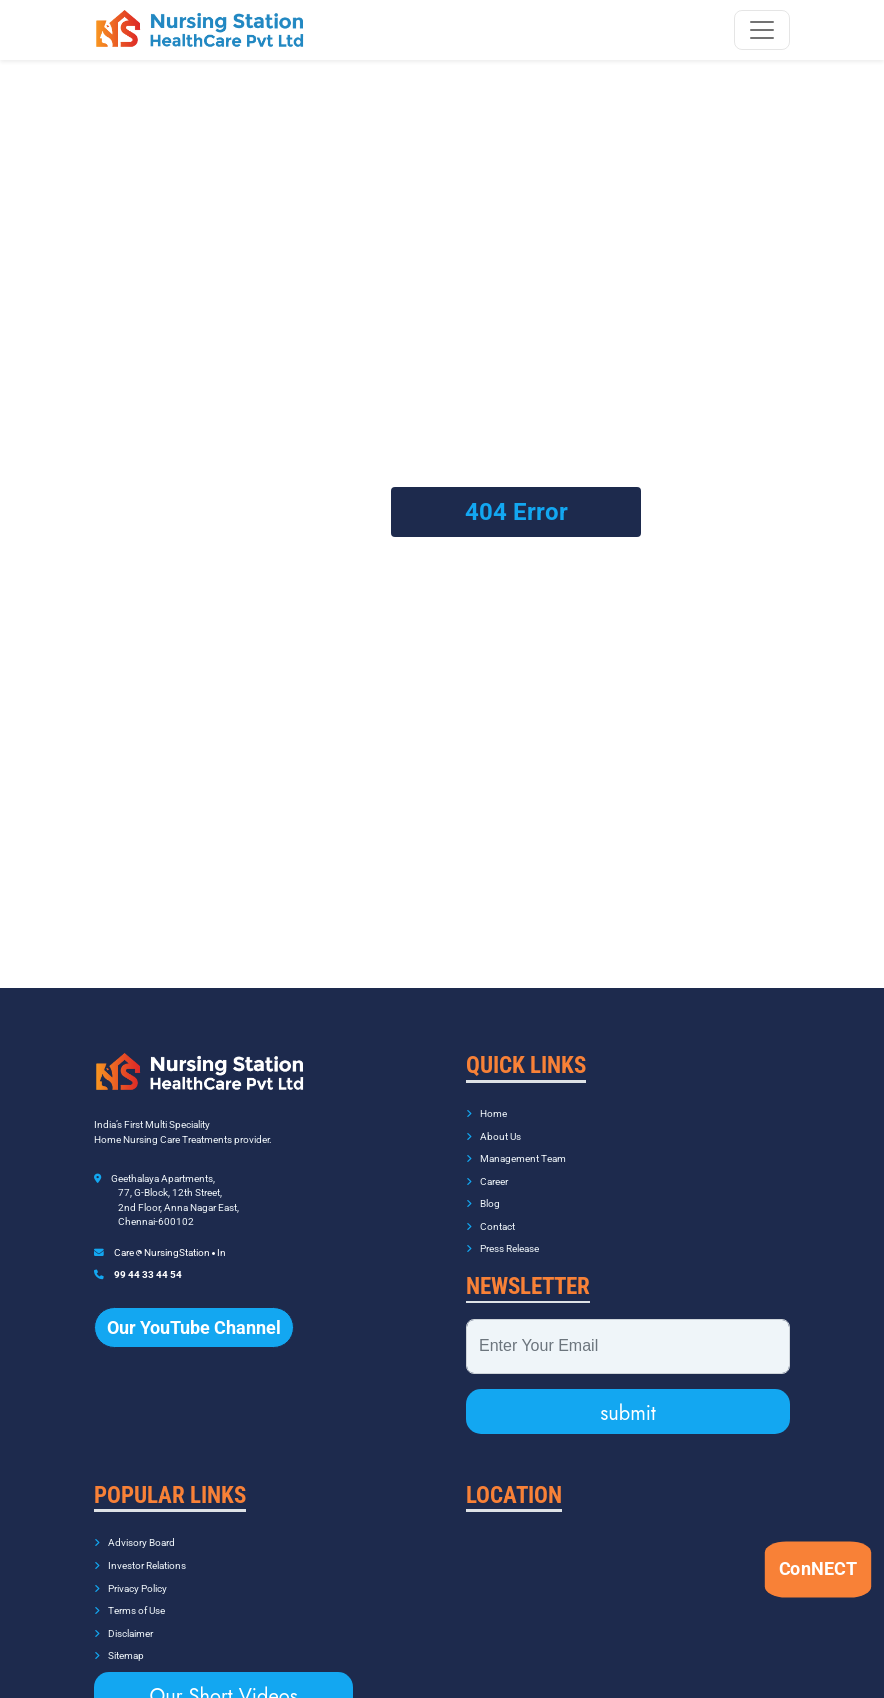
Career (487, 1168)
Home (486, 1101)
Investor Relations (140, 1552)
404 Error (516, 506)
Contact (490, 1213)
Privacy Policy (130, 1575)
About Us (493, 1123)
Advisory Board (134, 1530)
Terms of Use (129, 1598)
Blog (483, 1191)
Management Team (516, 1146)
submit (628, 1400)
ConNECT (818, 1568)
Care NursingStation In (170, 1239)
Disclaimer (123, 1620)
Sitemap (119, 1643)
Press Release (502, 1236)
